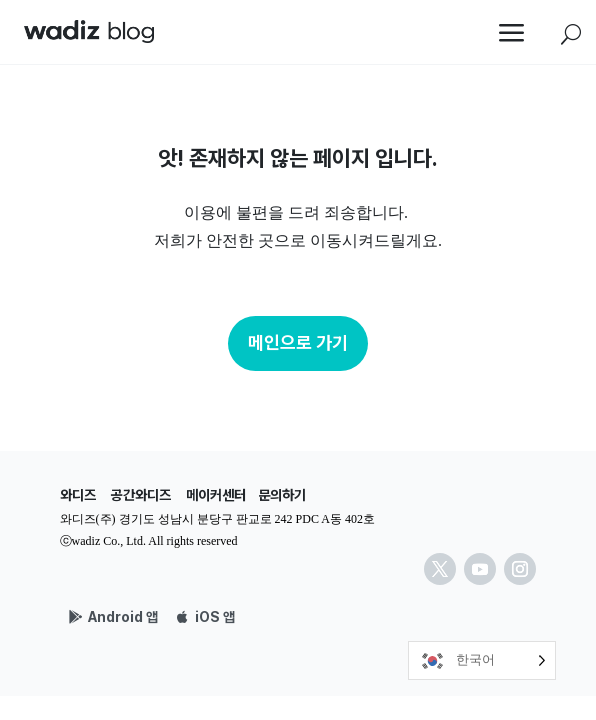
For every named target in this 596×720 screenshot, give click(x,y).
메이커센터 (216, 495)
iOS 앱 (215, 617)
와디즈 (78, 495)
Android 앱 (123, 617)
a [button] (512, 34)
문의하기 (282, 495)
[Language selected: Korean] (482, 660)
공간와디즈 (141, 495)
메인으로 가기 (298, 342)
